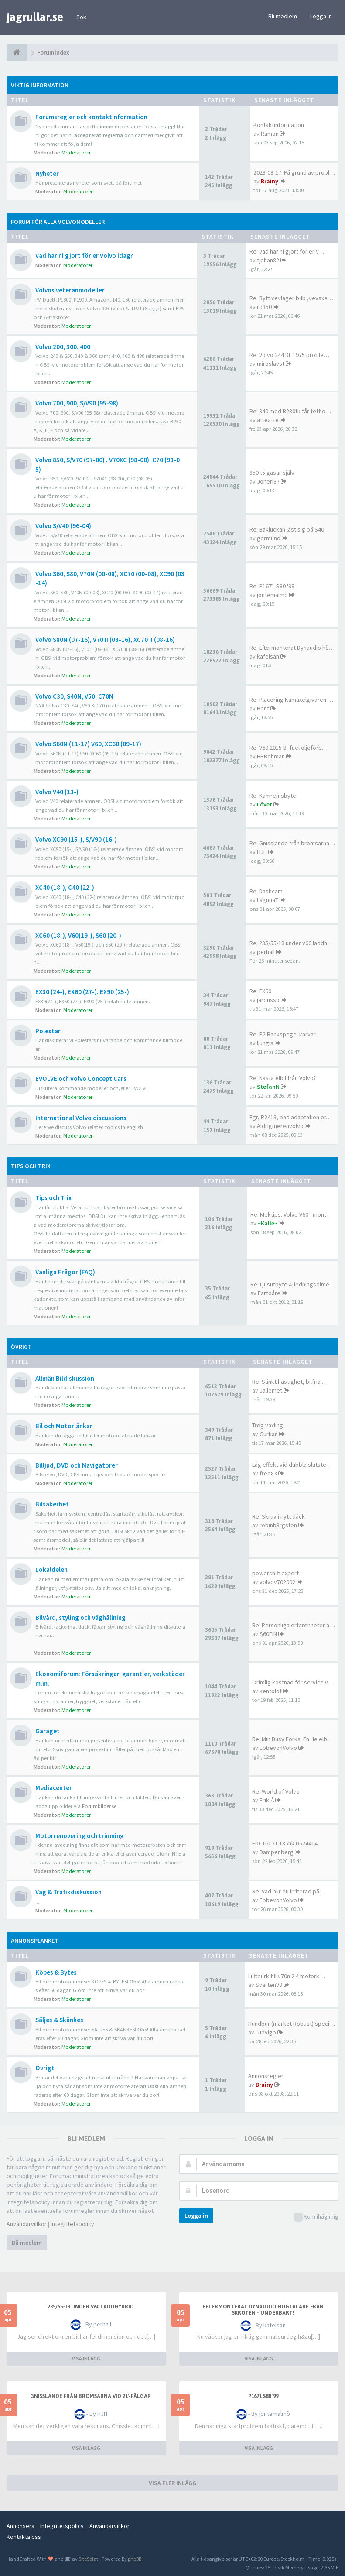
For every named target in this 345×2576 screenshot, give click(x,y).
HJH (262, 852)
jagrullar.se (35, 17)
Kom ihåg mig (316, 2217)
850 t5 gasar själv (271, 473)
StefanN (268, 1087)
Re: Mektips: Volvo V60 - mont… (291, 1214)
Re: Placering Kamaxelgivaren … (291, 699)
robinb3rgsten (278, 1525)
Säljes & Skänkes (59, 2020)
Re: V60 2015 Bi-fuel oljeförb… (288, 747)
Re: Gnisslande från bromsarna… (292, 843)
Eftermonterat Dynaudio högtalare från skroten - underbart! (263, 2310)
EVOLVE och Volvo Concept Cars (80, 1078)
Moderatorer (76, 152)
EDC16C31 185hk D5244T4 (285, 1843)
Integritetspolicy (72, 2224)
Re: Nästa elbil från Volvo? (282, 1078)
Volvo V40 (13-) (57, 792)
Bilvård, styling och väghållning (80, 1617)
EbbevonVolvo (278, 1748)
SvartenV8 (269, 1985)
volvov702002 (277, 1582)
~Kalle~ (267, 1223)
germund (268, 538)
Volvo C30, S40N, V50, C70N (74, 696)
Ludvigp (266, 2032)
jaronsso (268, 1000)
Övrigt (21, 1347)
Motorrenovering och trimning (79, 1836)
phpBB (134, 2558)
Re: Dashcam (266, 891)
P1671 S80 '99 (263, 2396)
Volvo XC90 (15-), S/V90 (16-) (76, 839)
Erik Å (267, 1800)
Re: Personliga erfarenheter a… (293, 1625)
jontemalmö (272, 595)
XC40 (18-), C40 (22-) (64, 887)
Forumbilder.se (99, 1806)
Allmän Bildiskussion (64, 1378)
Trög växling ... (270, 1425)
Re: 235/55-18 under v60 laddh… (291, 943)
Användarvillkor (27, 2224)
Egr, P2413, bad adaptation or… (290, 1117)
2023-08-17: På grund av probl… (294, 172)
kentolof (271, 1691)
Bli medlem (282, 16)
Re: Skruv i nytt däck (278, 1516)
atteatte (268, 420)
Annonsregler (266, 2076)
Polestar (48, 1031)
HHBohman (271, 756)
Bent (263, 708)
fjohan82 (268, 260)
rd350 (264, 307)
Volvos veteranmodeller (70, 290)
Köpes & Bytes (56, 1972)
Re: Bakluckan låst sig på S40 (286, 529)
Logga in (321, 16)
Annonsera (20, 2526)
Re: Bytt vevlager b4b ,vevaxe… (291, 298)
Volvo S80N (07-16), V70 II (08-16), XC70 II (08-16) (105, 639)
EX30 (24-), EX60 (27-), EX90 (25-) (82, 992)
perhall (266, 952)
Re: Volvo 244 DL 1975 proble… (289, 355)
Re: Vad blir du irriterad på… (288, 1891)
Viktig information (39, 85)
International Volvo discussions (80, 1118)
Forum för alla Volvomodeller (58, 222)
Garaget (47, 1731)
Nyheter (47, 173)
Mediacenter (53, 1788)
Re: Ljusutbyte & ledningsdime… (292, 1284)
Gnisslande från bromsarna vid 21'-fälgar (90, 2396)
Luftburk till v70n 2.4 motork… (286, 1976)
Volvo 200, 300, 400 (62, 347)
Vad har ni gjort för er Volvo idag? (84, 255)
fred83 (268, 1473)
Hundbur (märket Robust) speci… (291, 2023)
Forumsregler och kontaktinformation (91, 117)
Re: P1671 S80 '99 (271, 586)
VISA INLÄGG (86, 2358)
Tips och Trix (31, 1166)
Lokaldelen (51, 1569)
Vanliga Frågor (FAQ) (65, 1272)
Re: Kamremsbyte (272, 795)
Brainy (269, 181)
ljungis (265, 1043)
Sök (81, 17)
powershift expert (275, 1573)
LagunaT (267, 900)
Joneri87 (268, 481)
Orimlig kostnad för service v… (293, 1682)
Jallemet (271, 1390)
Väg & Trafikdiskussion (68, 1892)
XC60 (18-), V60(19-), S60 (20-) (78, 935)
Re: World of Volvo (276, 1791)
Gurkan (269, 1434)
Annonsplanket (34, 1941)
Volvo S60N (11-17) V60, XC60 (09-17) (88, 744)
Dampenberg (277, 1852)
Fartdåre (269, 1293)
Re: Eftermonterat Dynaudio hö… (292, 648)
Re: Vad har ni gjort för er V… (286, 251)
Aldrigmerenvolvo (280, 1126)
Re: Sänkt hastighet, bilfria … (290, 1382)
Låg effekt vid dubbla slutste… (292, 1464)
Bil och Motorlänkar (63, 1426)
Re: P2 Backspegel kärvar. (283, 1034)
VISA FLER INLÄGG (172, 2483)
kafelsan (268, 656)
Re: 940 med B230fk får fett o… (290, 411)
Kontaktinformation (278, 125)
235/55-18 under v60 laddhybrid (91, 2307)
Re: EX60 (260, 991)
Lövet (264, 804)
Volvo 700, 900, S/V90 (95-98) (76, 403)
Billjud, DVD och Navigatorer (76, 1465)
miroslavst (270, 363)
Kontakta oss (24, 2537)
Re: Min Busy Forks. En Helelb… (292, 1739)
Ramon (270, 133)
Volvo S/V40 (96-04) (63, 525)
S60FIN (268, 1634)
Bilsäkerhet (52, 1504)
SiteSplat (88, 2558)
